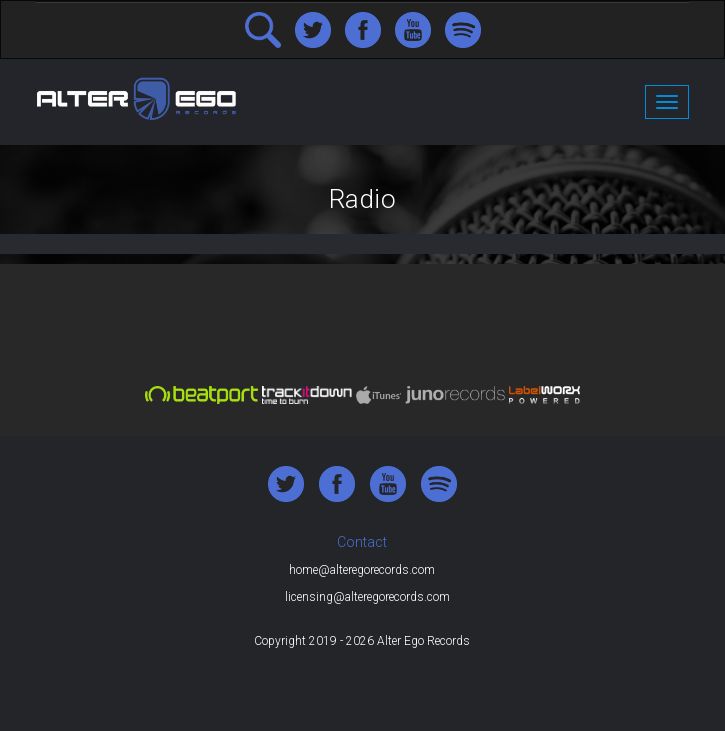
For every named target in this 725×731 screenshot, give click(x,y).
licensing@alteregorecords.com (367, 597)
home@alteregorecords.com (362, 570)
